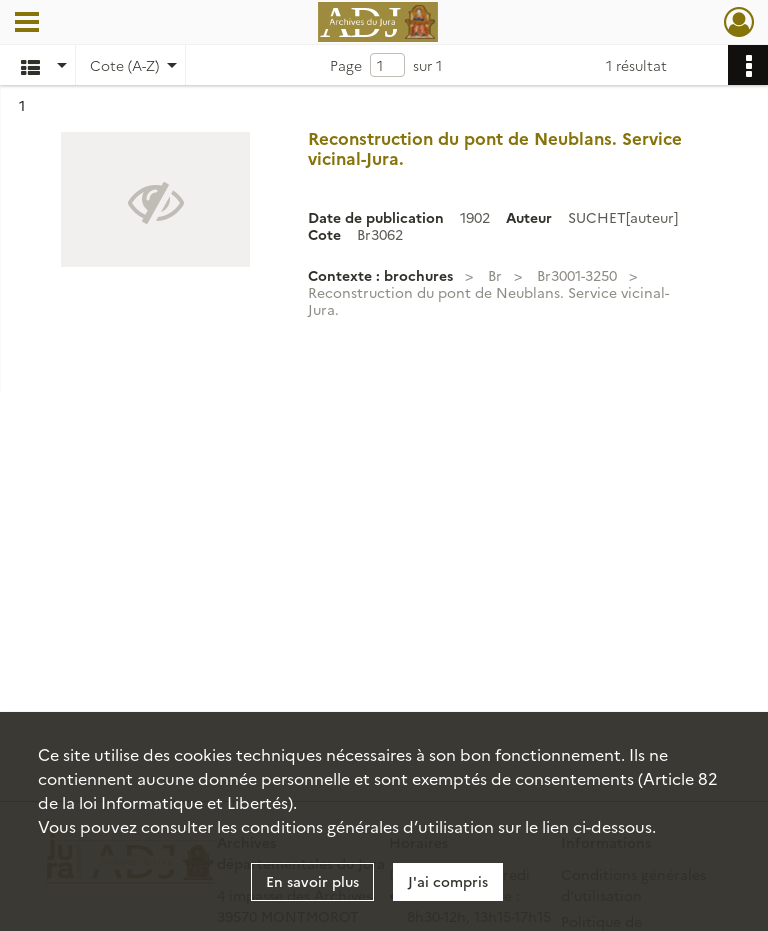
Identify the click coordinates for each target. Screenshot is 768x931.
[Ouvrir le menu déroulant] (27, 24)
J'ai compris (448, 881)
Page (346, 65)
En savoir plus (312, 881)
